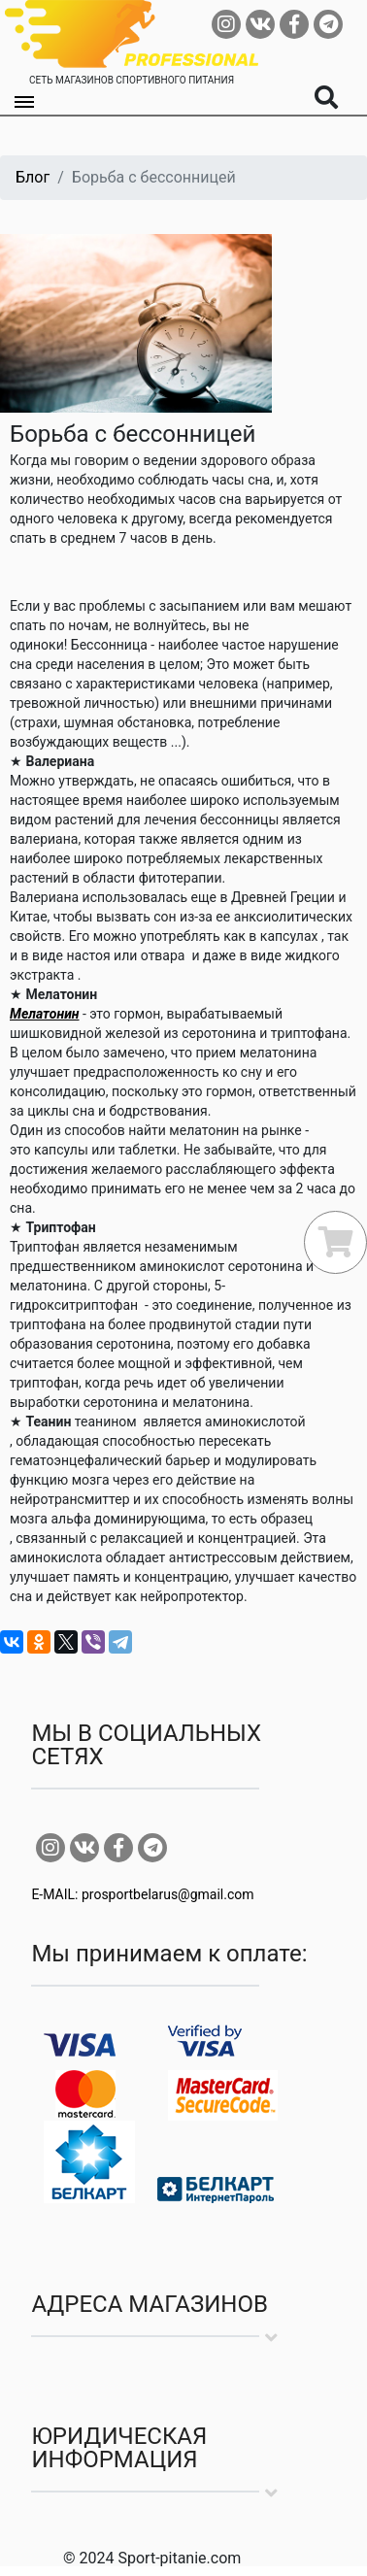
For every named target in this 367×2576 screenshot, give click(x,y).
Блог (33, 177)
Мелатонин (45, 1013)
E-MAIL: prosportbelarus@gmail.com (142, 1894)
